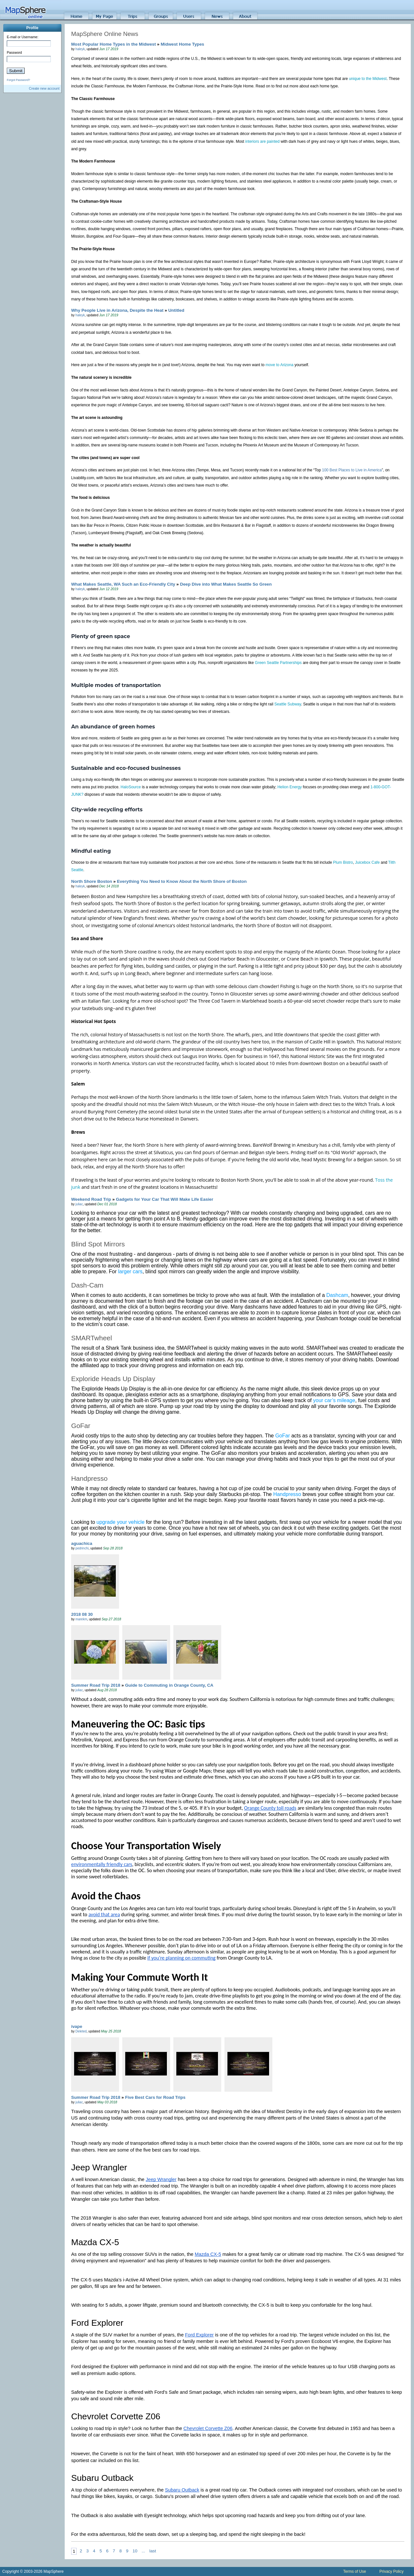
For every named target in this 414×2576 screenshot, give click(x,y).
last (152, 2550)
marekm (81, 1619)
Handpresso (287, 1494)
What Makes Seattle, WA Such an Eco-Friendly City (123, 584)
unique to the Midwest (368, 78)
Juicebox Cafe (368, 862)
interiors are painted (262, 141)
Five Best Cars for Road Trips (155, 2097)
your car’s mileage (334, 1400)
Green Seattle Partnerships (278, 662)
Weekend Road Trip (91, 1199)
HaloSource (131, 787)
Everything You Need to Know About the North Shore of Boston (181, 881)
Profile (32, 28)
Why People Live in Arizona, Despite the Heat (117, 310)
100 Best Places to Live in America (352, 470)
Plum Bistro (343, 862)
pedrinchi (82, 1548)
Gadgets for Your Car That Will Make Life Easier (164, 1199)
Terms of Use (354, 2571)
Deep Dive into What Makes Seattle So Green (226, 584)
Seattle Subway (287, 704)
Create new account (44, 88)
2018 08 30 (82, 1614)
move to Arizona (279, 365)
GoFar (282, 1435)
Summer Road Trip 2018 (95, 1685)
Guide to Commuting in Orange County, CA (169, 1685)
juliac (79, 1204)
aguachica (81, 1543)
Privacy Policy (391, 2571)
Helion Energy (290, 787)
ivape (76, 2026)
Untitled (176, 310)
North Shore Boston (91, 881)
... (143, 2550)
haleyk (80, 49)
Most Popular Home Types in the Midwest (113, 44)
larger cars (130, 1271)
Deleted (80, 2031)
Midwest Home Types (182, 44)
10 (135, 2550)
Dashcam (337, 1295)
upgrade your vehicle (120, 1522)
